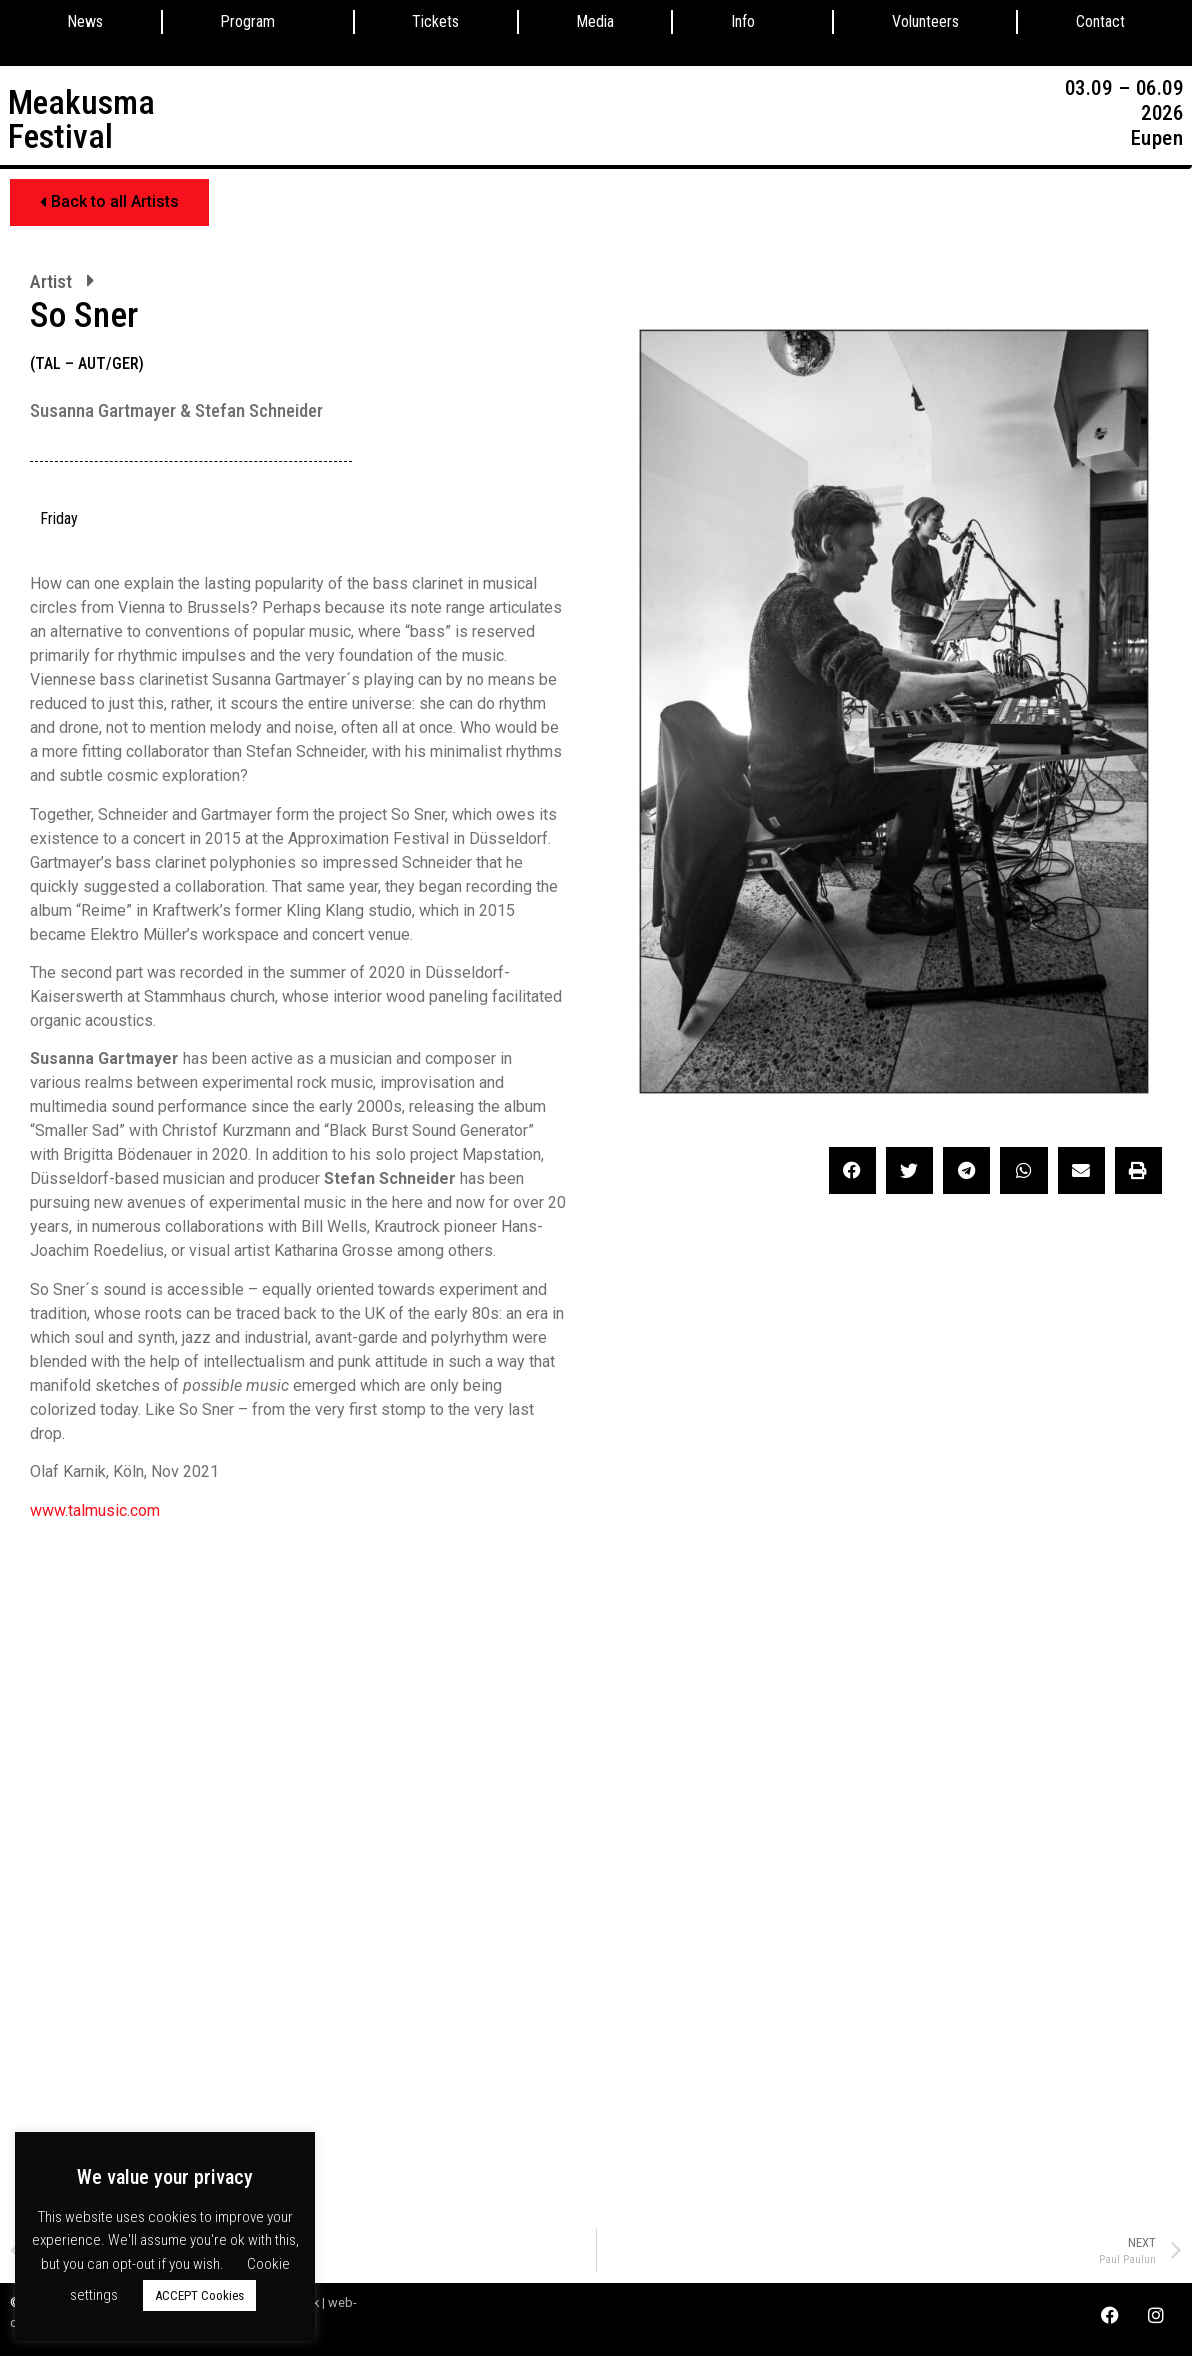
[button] (109, 202)
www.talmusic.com (95, 1510)
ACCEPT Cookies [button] (199, 2295)
